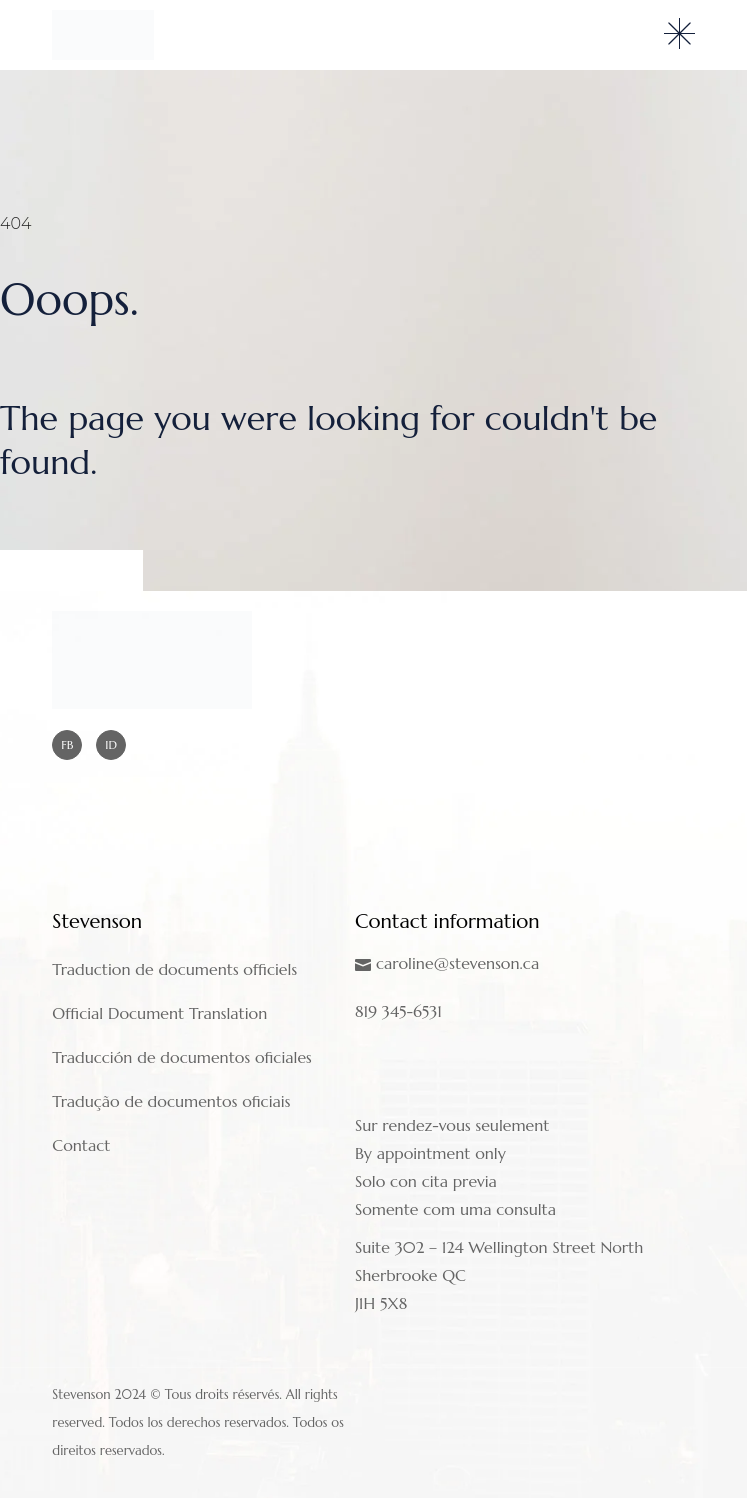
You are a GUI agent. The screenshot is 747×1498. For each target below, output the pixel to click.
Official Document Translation (159, 1013)
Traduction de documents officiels (174, 969)
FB (67, 744)
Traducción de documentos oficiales (181, 1057)
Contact (81, 1145)
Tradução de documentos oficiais (171, 1101)
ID (111, 744)
